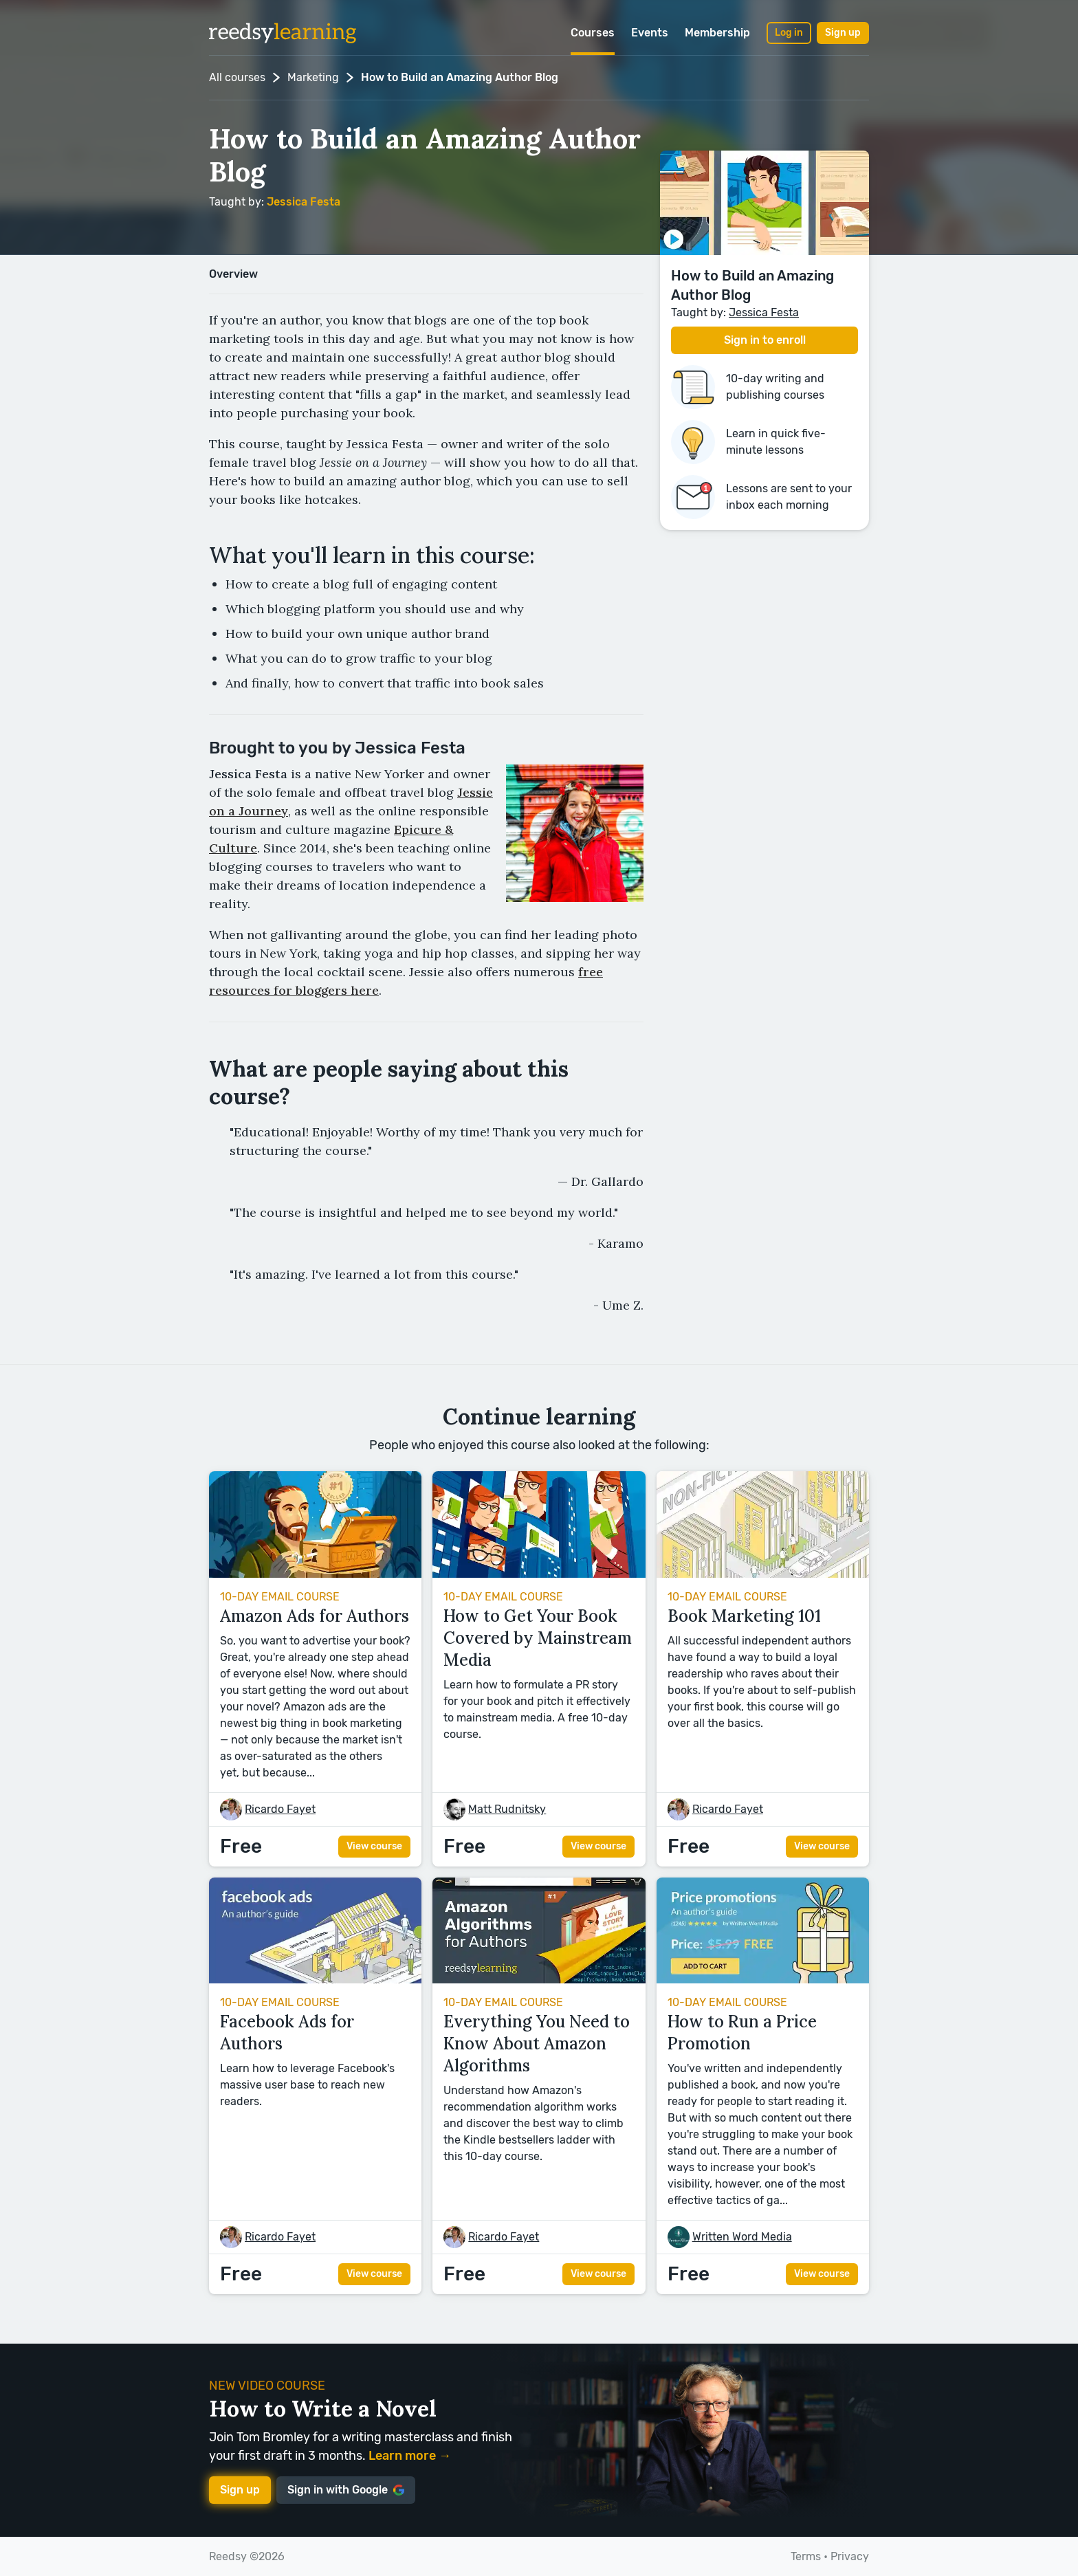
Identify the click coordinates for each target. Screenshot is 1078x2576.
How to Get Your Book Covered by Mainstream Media (537, 1638)
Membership (717, 32)
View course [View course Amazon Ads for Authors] (374, 1846)
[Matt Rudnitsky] (507, 1809)
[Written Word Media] (742, 2236)
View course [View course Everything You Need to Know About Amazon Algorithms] (598, 2274)
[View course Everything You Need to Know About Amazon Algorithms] (538, 1979)
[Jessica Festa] (303, 201)
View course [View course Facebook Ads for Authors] (374, 2274)
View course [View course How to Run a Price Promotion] (822, 2274)
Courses (593, 32)
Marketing (313, 77)
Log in (789, 32)
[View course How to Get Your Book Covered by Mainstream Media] (538, 1574)
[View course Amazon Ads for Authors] (315, 1574)
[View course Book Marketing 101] (763, 1574)
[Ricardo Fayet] (280, 1809)
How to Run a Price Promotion (742, 2032)
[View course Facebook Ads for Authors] (315, 1979)
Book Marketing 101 (744, 1616)
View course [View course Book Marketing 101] (822, 1846)
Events (649, 32)
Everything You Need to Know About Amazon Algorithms (536, 2043)
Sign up (843, 32)
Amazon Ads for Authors (314, 1616)
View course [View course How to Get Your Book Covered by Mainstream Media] (598, 1846)
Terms (806, 2556)
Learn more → (409, 2455)
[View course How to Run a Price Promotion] (763, 1979)
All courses (237, 77)
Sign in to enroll (765, 339)
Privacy (849, 2556)
